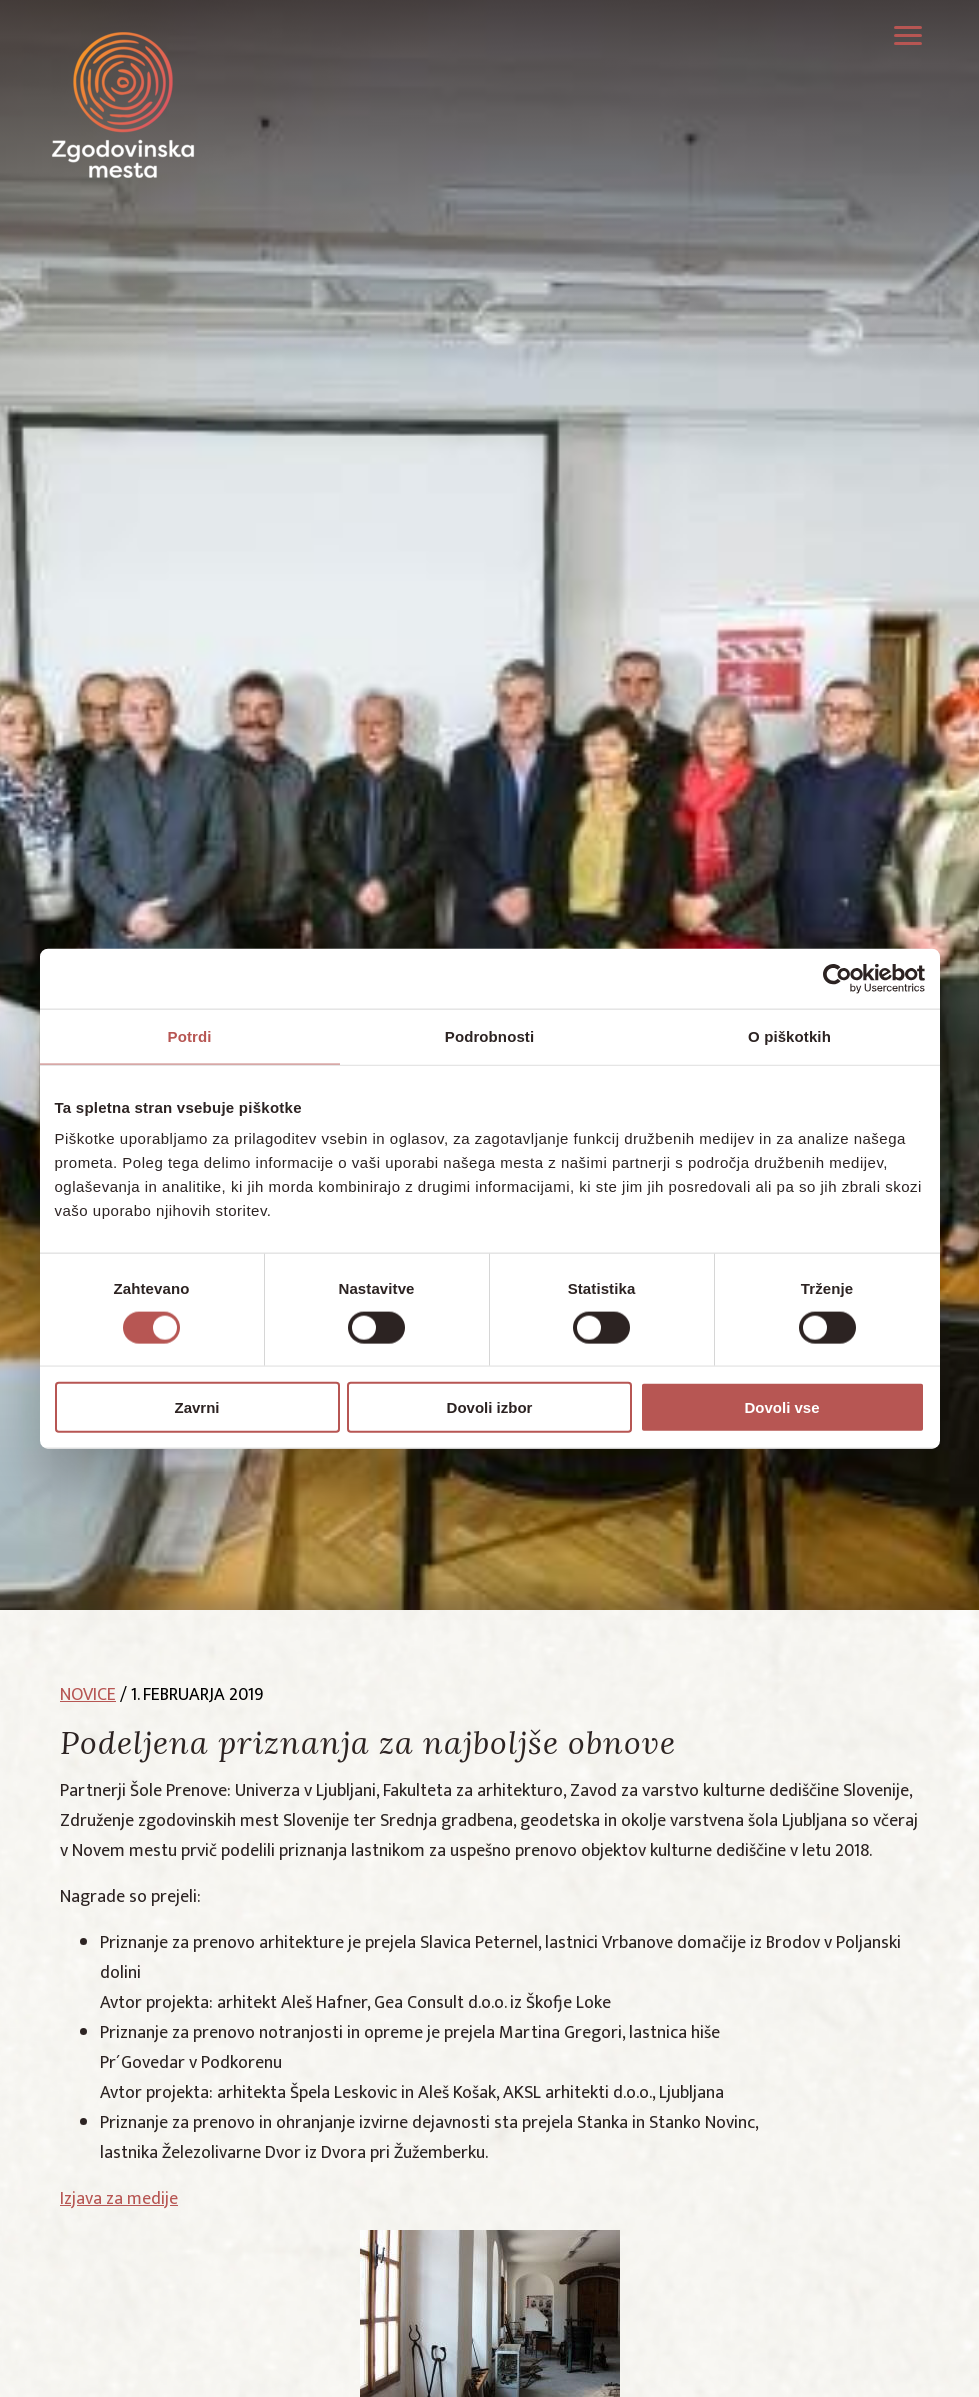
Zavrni (196, 1407)
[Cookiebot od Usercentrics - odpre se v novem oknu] (837, 978)
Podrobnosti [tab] (489, 1035)
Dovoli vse (781, 1407)
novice (88, 1695)
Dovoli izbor (490, 1407)
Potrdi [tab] (190, 1035)
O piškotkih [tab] (789, 1035)
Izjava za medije (119, 2199)
